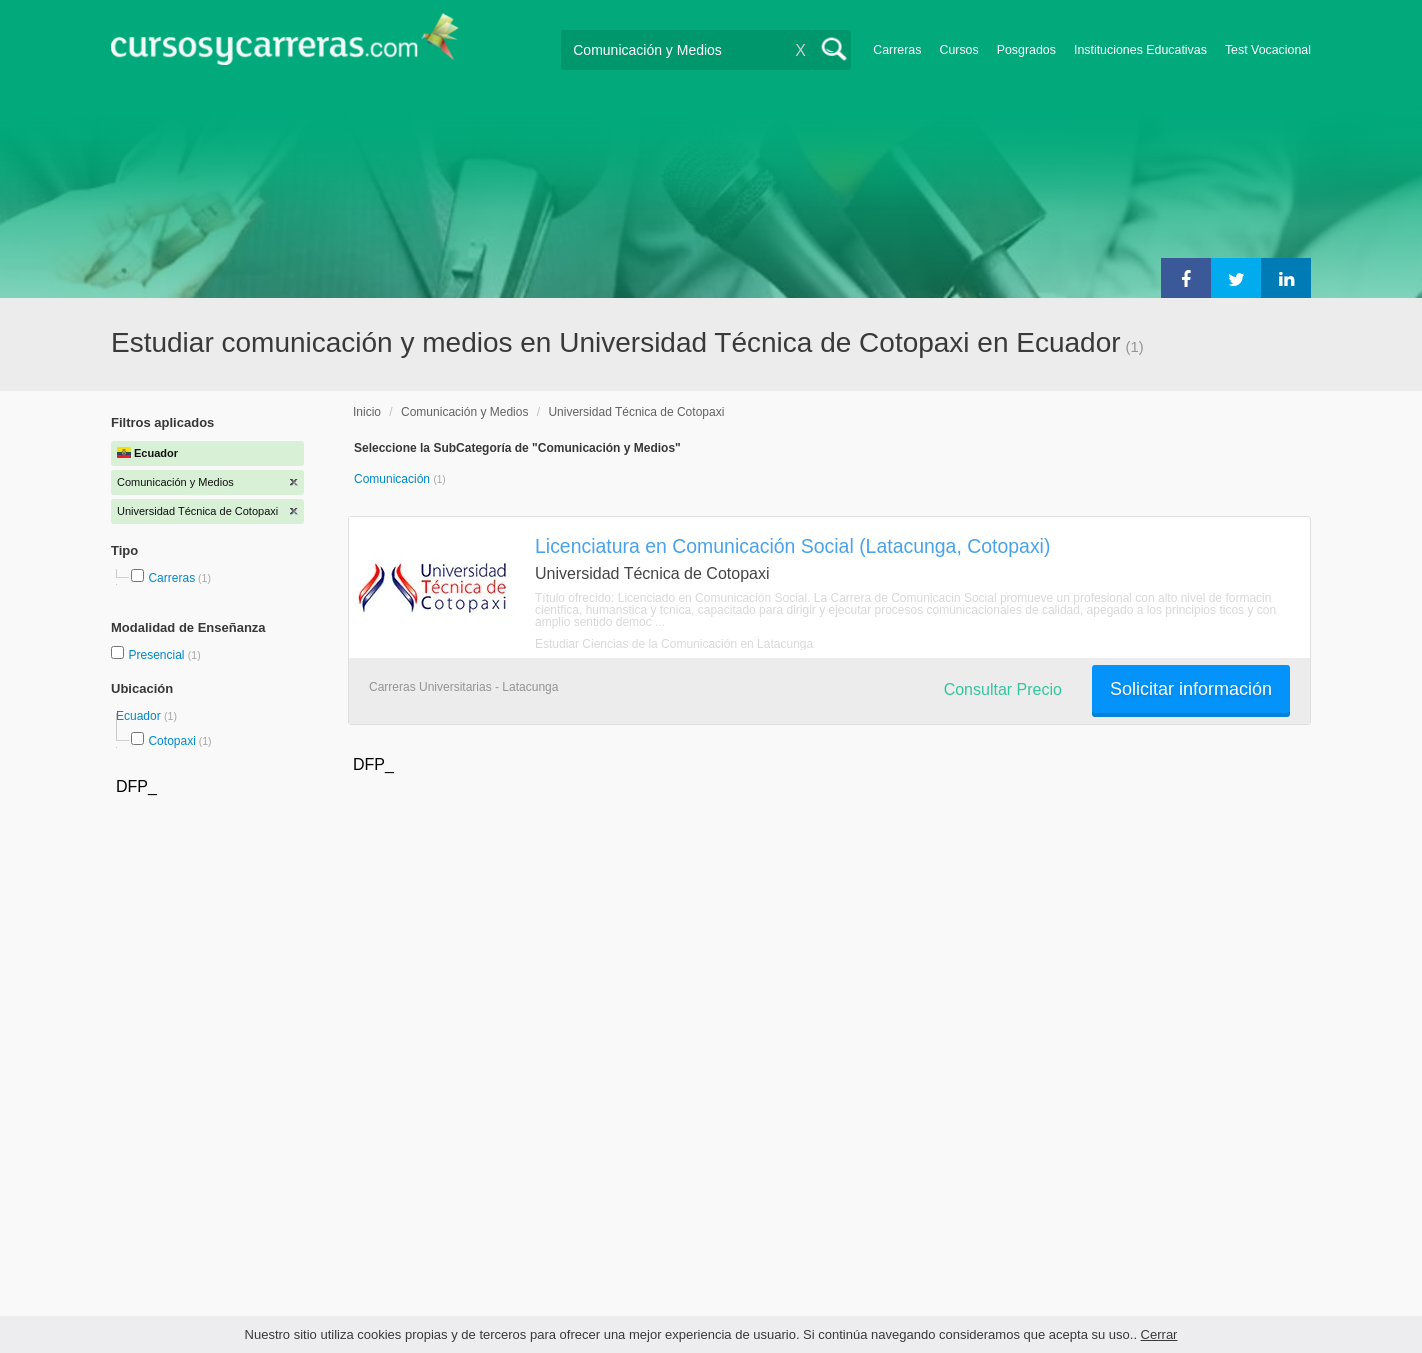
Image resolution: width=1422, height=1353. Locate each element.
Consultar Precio (1003, 689)
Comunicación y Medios (464, 412)
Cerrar (1159, 1334)
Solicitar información (1191, 689)
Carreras (897, 50)
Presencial (157, 655)
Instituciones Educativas (1140, 50)
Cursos (958, 50)
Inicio (367, 412)
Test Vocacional (1268, 50)
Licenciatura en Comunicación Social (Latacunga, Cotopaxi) (792, 546)
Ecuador (140, 716)
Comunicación (393, 479)
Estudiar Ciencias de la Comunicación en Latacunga (674, 644)
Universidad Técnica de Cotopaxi (636, 412)
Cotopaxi (171, 741)
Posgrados (1026, 50)
